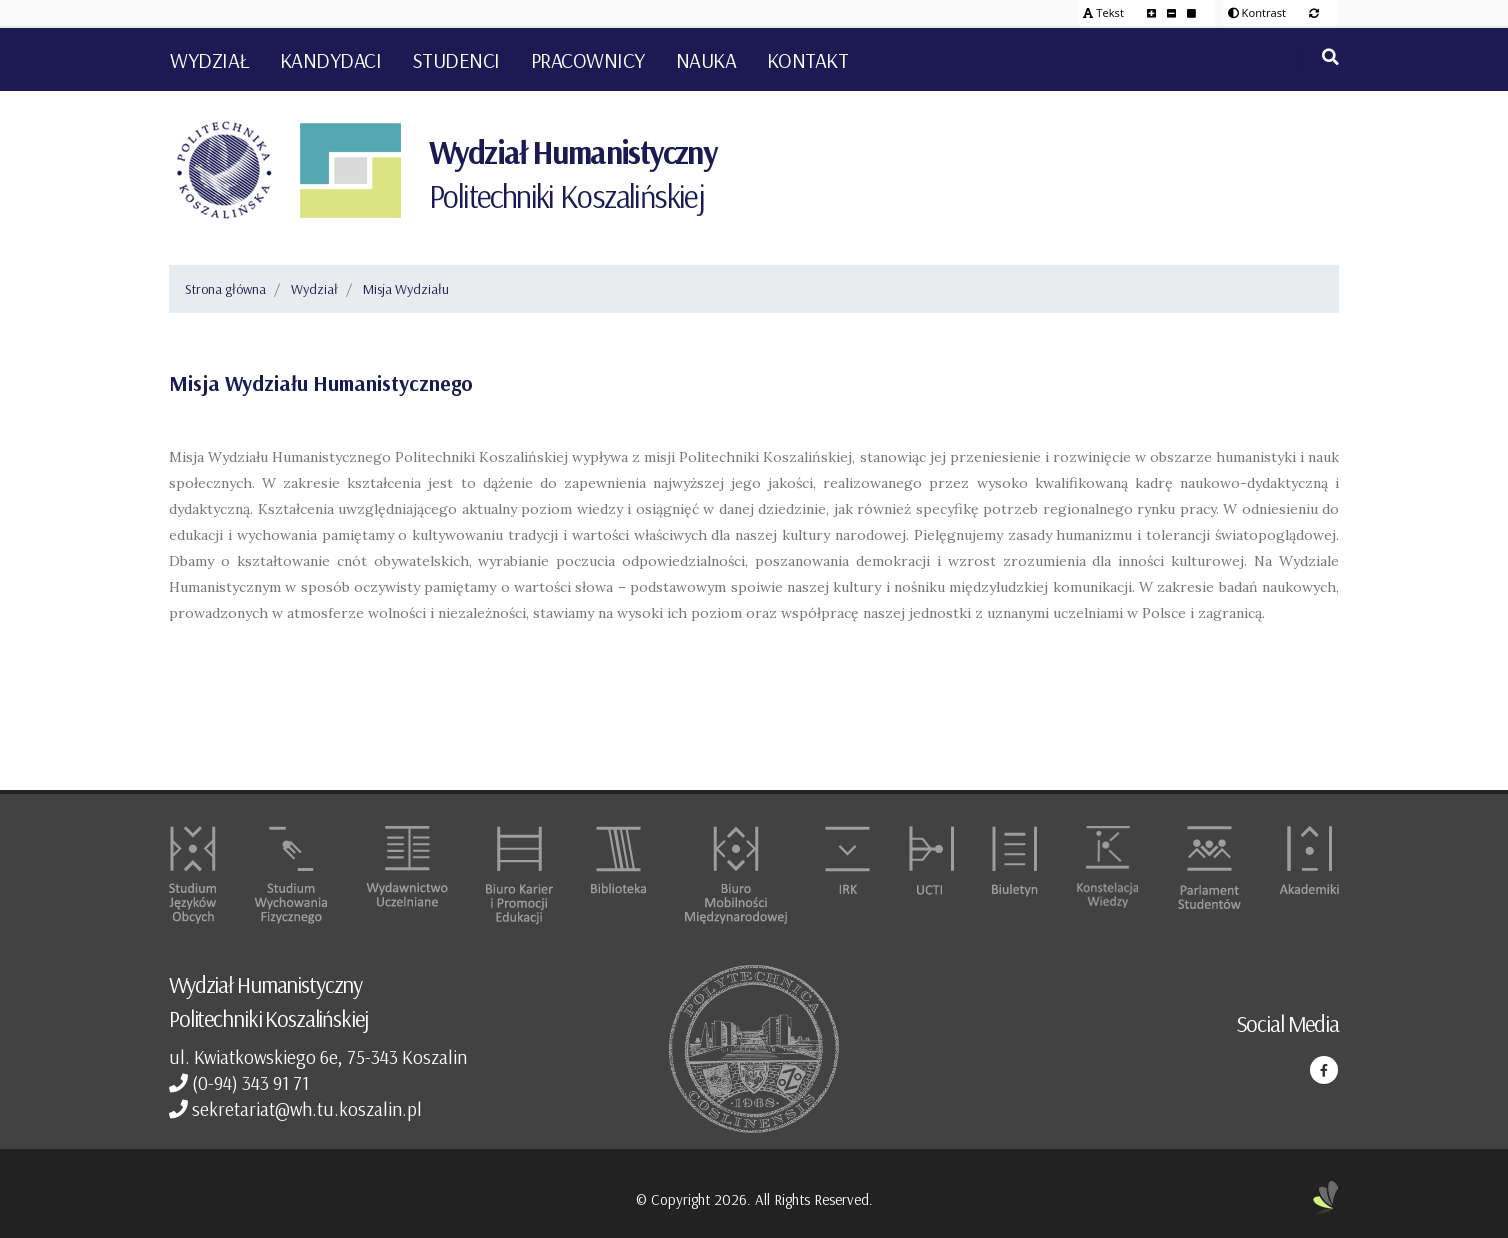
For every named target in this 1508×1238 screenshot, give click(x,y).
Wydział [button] (209, 60)
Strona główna (225, 289)
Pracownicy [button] (588, 60)
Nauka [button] (706, 60)
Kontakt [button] (808, 60)
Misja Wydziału (406, 289)
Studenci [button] (456, 60)
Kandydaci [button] (331, 60)
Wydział (314, 289)
